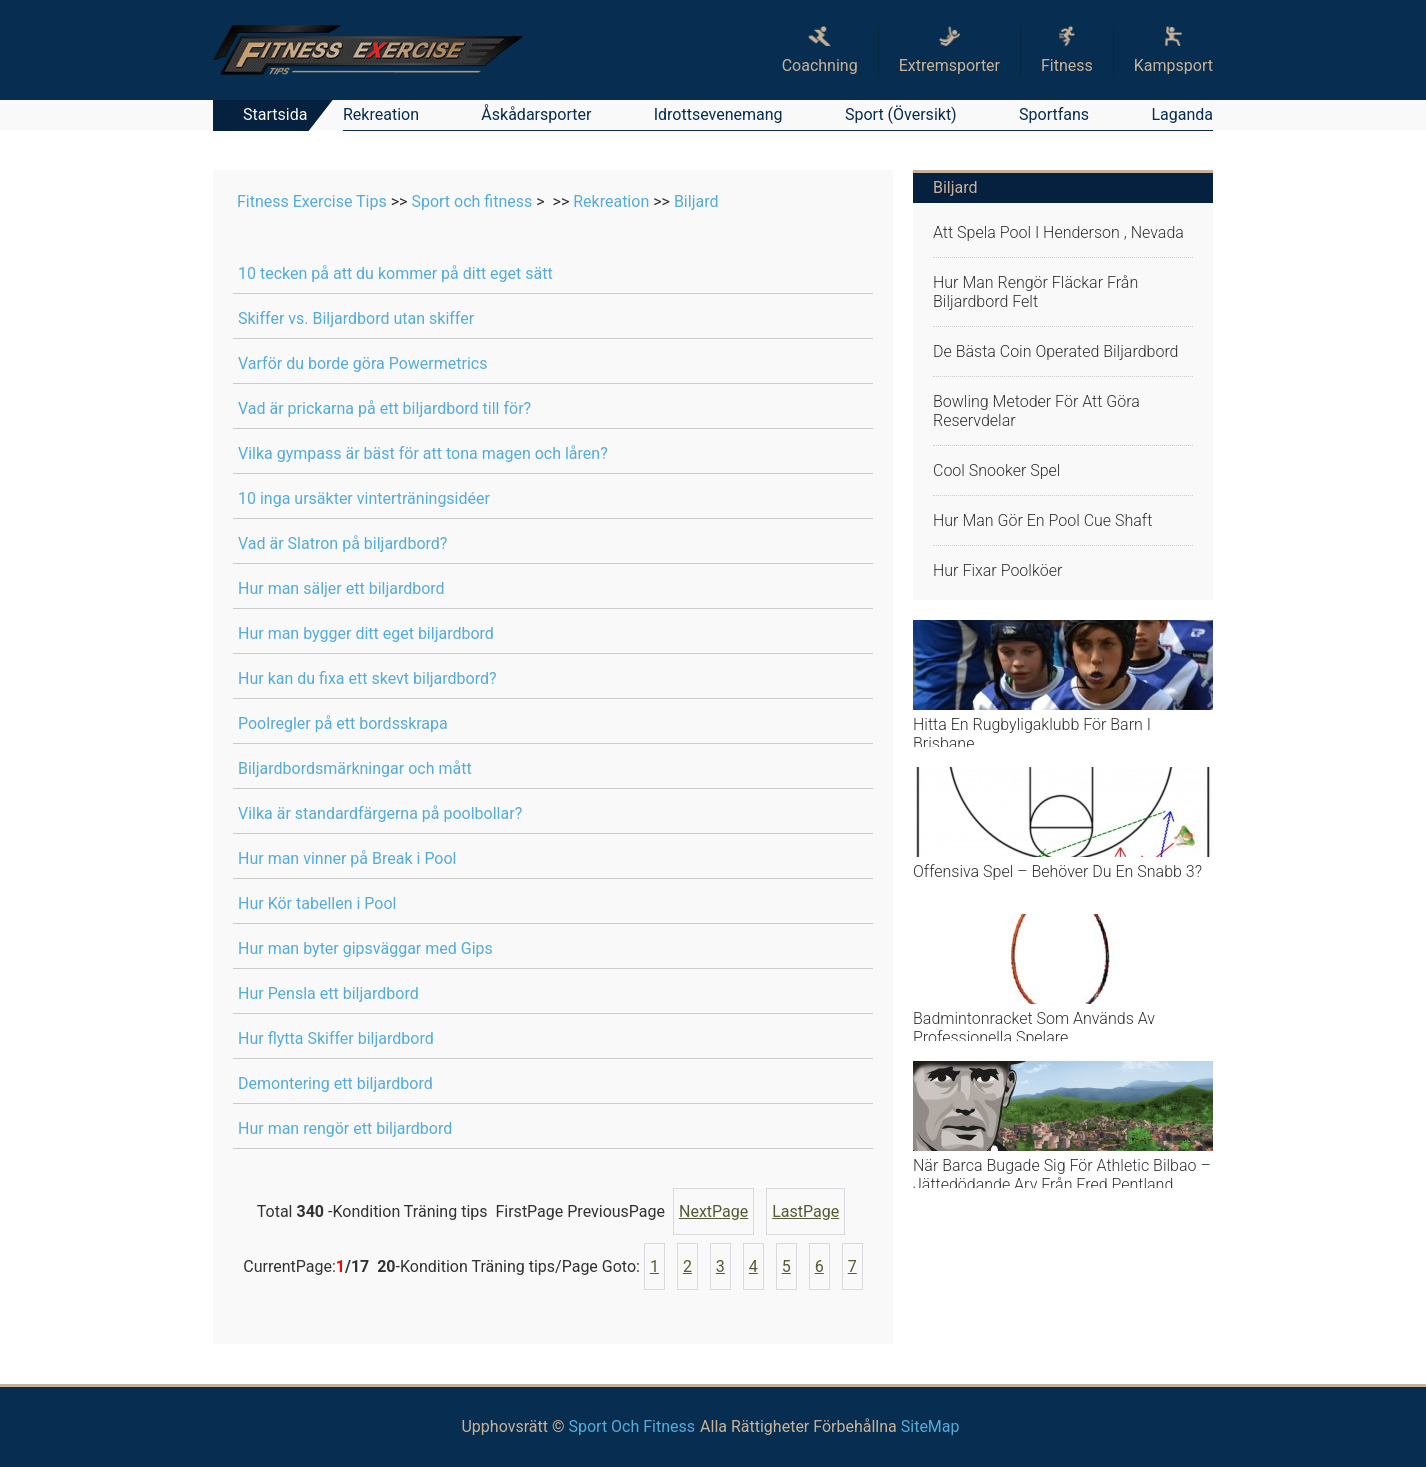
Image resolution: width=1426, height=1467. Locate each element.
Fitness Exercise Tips (312, 201)
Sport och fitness (471, 201)
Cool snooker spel (996, 470)
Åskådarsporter (536, 114)
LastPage (805, 1211)
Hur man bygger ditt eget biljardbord (366, 633)
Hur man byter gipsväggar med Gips (365, 948)
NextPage (713, 1211)
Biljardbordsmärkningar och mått (355, 768)
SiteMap (930, 1426)
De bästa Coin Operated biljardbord (1056, 351)
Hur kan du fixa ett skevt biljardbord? (367, 678)
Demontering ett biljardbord (335, 1083)
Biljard (696, 201)
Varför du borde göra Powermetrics (362, 363)
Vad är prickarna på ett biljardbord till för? (384, 408)
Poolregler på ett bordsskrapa (343, 723)
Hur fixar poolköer (997, 570)
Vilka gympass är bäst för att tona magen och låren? (423, 453)
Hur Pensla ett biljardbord (328, 993)
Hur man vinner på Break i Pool (347, 858)
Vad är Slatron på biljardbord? (342, 543)
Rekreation (381, 114)
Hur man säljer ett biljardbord (341, 588)
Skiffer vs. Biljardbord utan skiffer (356, 318)
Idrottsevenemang (718, 114)
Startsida (275, 114)
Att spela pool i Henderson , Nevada (1058, 232)
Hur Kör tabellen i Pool (317, 903)
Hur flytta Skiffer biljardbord (336, 1038)
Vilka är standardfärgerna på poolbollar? (380, 813)
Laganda (1182, 114)
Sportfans (1054, 114)
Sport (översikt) (901, 114)
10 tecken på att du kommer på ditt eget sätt (395, 273)
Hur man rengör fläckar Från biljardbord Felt (1035, 292)
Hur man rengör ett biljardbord (345, 1128)
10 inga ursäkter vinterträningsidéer (364, 498)
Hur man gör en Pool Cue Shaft (1042, 520)
